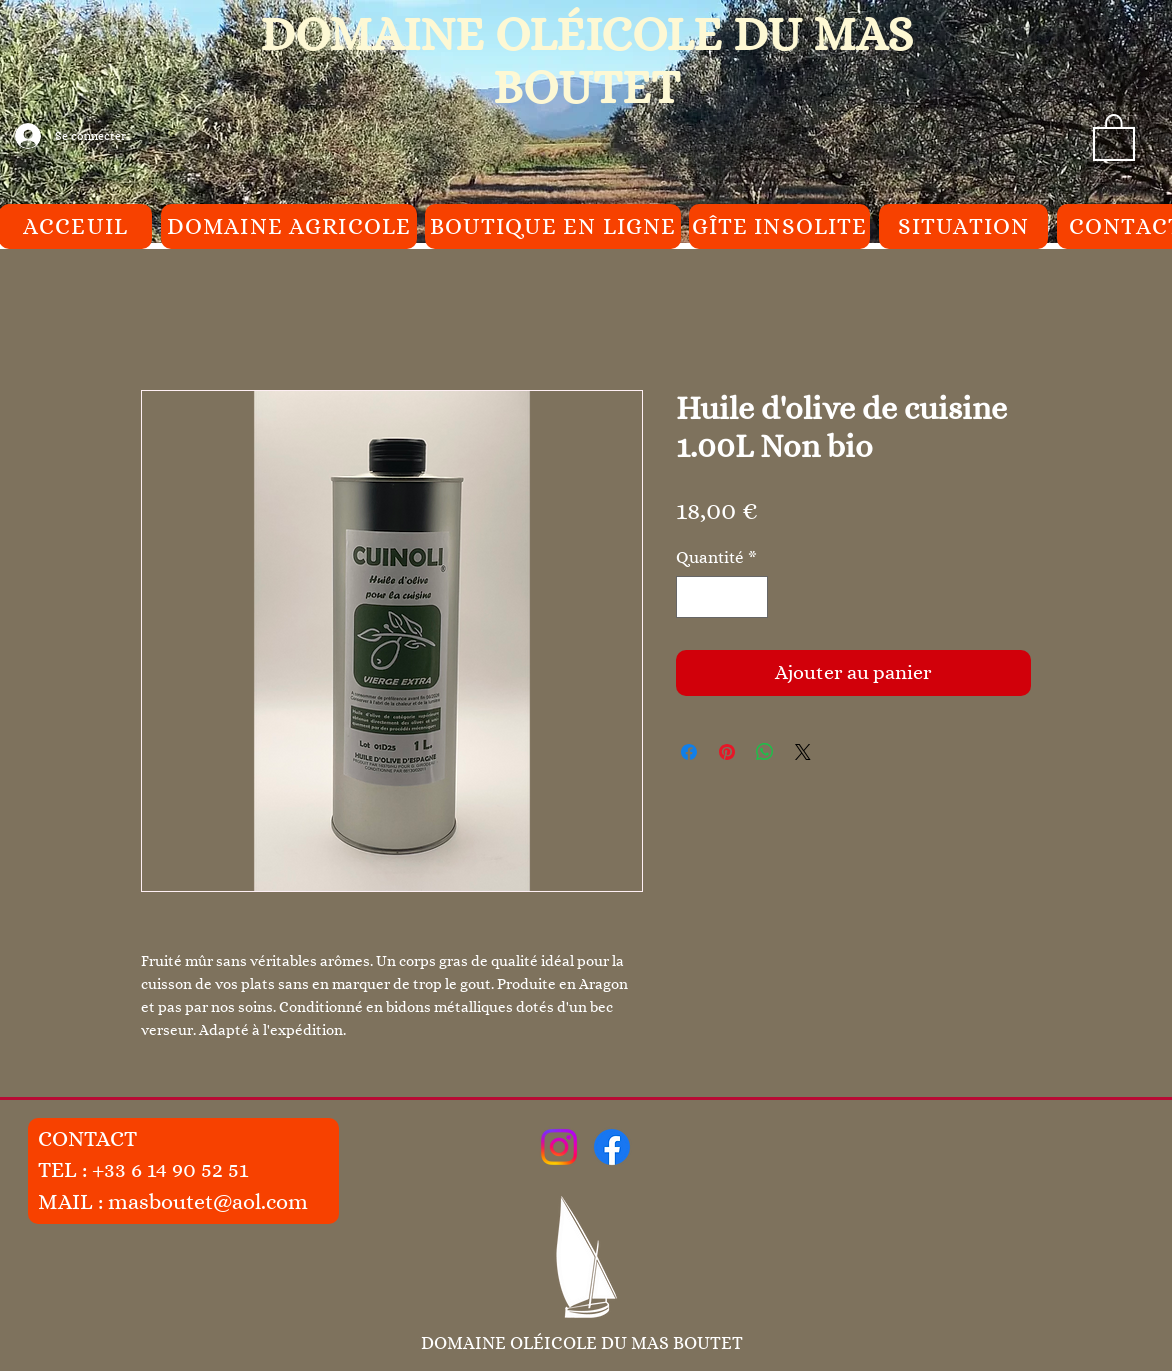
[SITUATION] (963, 226)
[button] (1114, 136)
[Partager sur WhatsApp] (765, 752)
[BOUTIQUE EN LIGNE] (553, 226)
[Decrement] (694, 597)
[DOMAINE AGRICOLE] (289, 226)
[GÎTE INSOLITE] (779, 226)
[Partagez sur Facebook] (689, 752)
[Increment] (751, 597)
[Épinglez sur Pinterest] (727, 752)
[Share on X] (803, 752)
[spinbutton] (722, 597)
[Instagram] (559, 1147)
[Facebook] (612, 1147)
